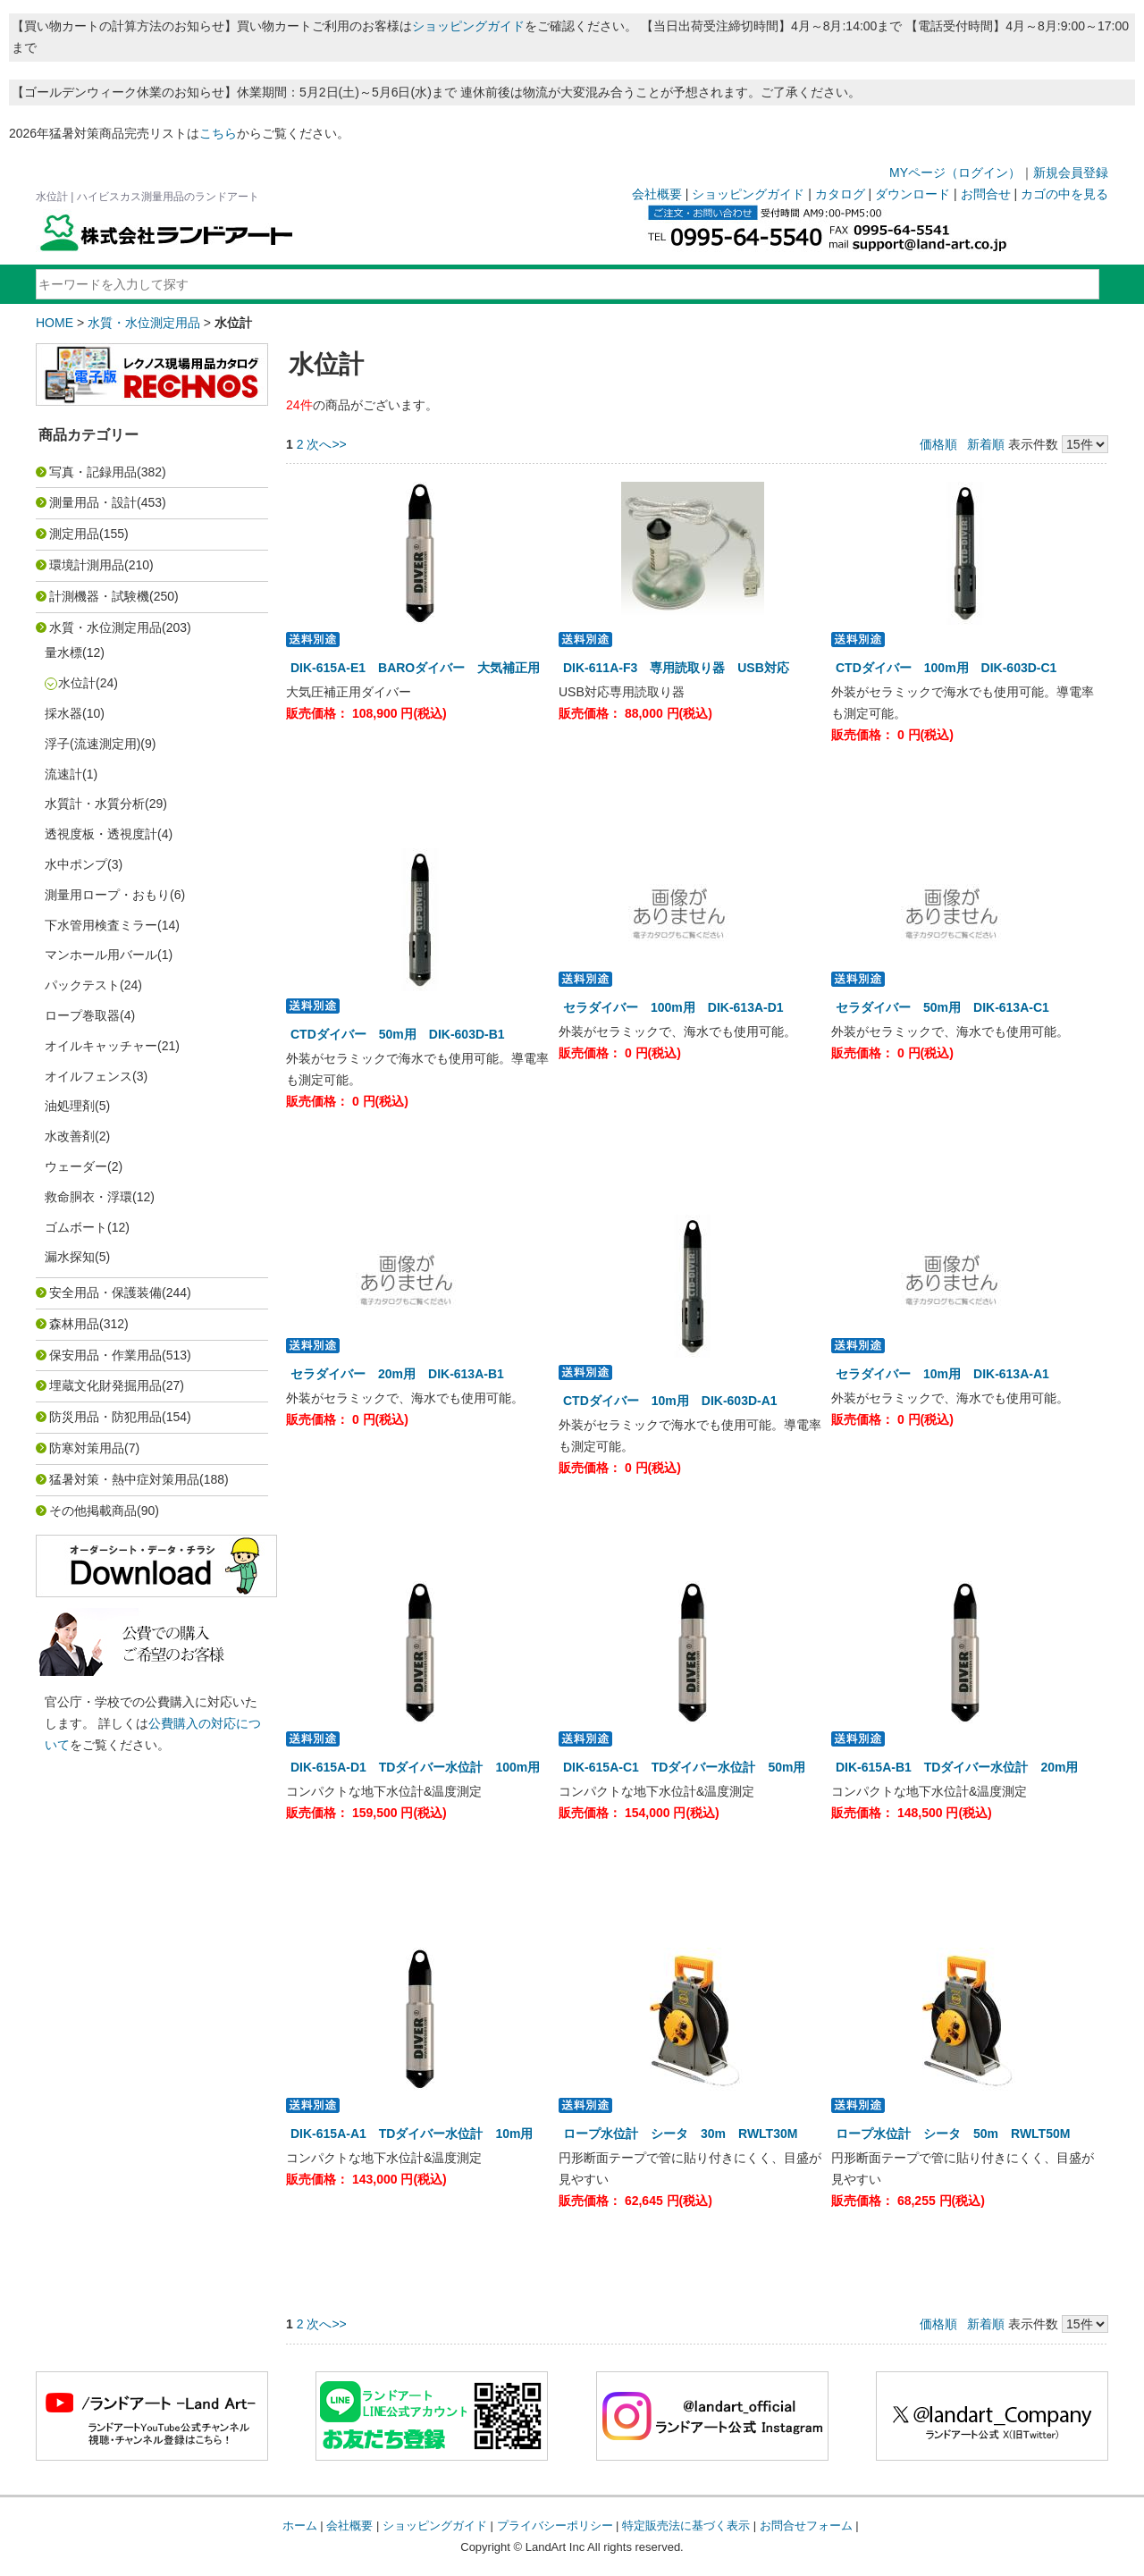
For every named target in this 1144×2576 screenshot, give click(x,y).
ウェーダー (76, 1166)
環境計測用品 (86, 565)
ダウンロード (912, 194)
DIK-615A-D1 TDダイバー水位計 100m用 (415, 1767)
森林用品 (74, 1324)
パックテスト (82, 985)
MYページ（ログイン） (955, 172)
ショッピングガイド (468, 26)
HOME (54, 323)
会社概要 (657, 194)
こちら (218, 133)
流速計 (63, 774)
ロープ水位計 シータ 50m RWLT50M (953, 2133)
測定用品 (74, 533)
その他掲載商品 (93, 1510)
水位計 (77, 683)
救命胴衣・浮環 (88, 1197)
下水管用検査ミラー (101, 925)
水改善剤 (70, 1136)
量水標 (63, 652)
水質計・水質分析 (95, 803)
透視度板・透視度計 (101, 834)
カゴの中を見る (1064, 194)
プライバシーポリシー (555, 2525)
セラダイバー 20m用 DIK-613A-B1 (397, 1374)
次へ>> (326, 444)
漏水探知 (70, 1257)
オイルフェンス (88, 1076)
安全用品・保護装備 (105, 1292)
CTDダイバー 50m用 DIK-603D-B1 (397, 1034)
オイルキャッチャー (101, 1046)
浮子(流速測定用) (92, 744)
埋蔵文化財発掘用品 (105, 1385)
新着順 (986, 444)
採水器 (63, 713)
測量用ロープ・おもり (107, 895)
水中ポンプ (76, 864)
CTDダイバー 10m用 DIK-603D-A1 (670, 1400)
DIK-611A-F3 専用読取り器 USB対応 (676, 668)
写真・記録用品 (93, 472)
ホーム (299, 2525)
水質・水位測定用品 (144, 323)
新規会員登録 (1070, 172)
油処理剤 (70, 1106)
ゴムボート (76, 1227)
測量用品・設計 (93, 502)
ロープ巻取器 (82, 1015)
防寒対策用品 (86, 1448)
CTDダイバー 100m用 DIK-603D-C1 (946, 668)
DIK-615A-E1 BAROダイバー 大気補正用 (415, 668)
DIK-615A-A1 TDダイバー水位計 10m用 (411, 2133)
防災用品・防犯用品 (105, 1417)
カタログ (840, 194)
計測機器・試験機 (99, 596)
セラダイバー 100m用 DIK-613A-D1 (673, 1007)
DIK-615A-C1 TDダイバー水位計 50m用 (684, 1767)
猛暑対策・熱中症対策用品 (124, 1479)
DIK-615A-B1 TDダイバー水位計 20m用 (957, 1767)
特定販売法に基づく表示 (686, 2525)
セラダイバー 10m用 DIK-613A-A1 (942, 1374)
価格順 (938, 444)
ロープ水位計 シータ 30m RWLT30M (680, 2133)
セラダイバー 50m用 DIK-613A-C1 (942, 1007)
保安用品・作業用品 (105, 1355)
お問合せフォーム (806, 2525)
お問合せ (986, 194)
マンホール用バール (101, 954)
